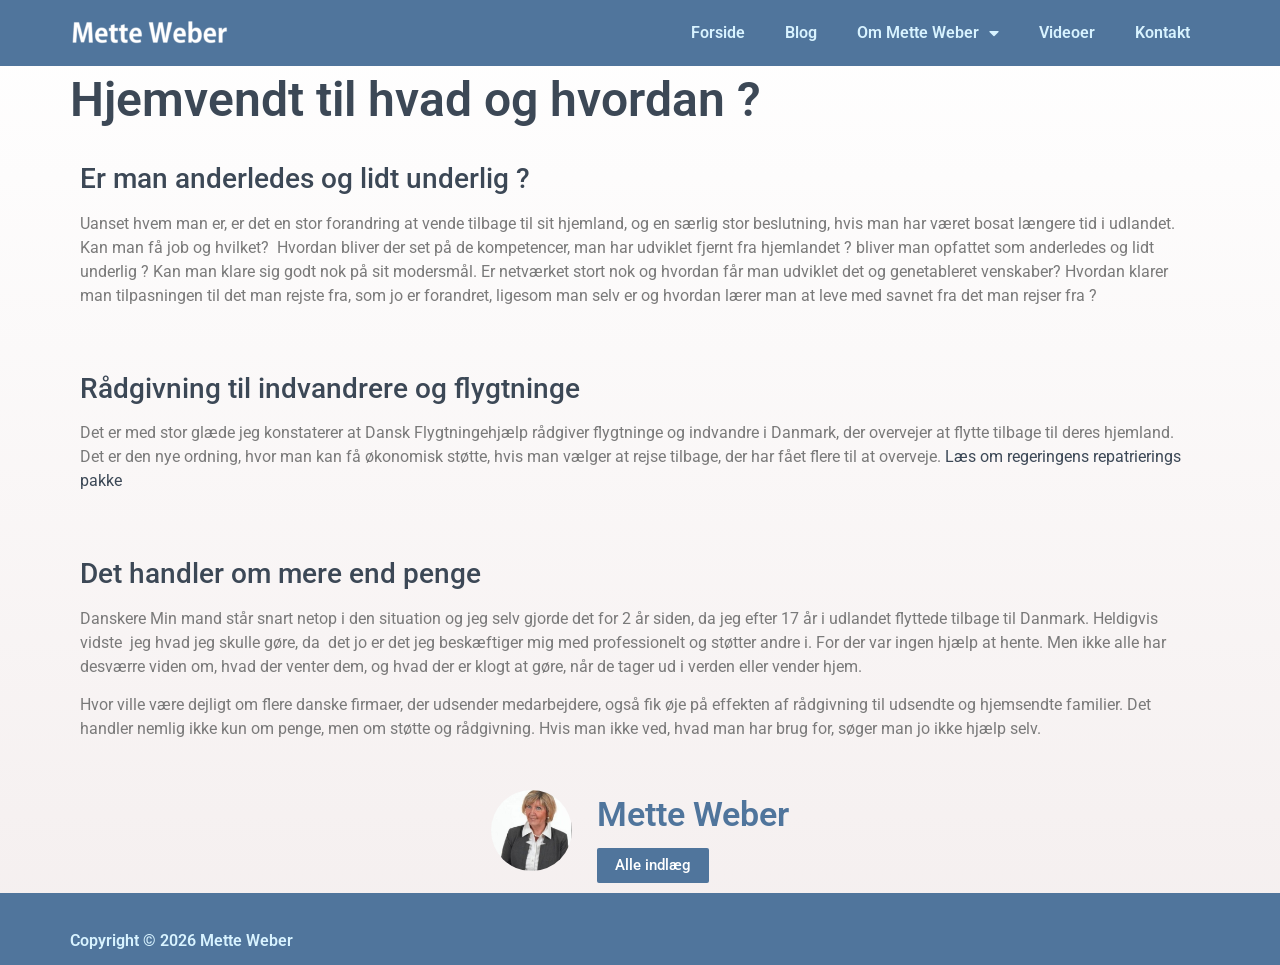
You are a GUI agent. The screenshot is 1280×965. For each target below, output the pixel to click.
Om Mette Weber (928, 33)
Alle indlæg (653, 865)
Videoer (1067, 32)
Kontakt (1162, 32)
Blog (801, 32)
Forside (718, 32)
